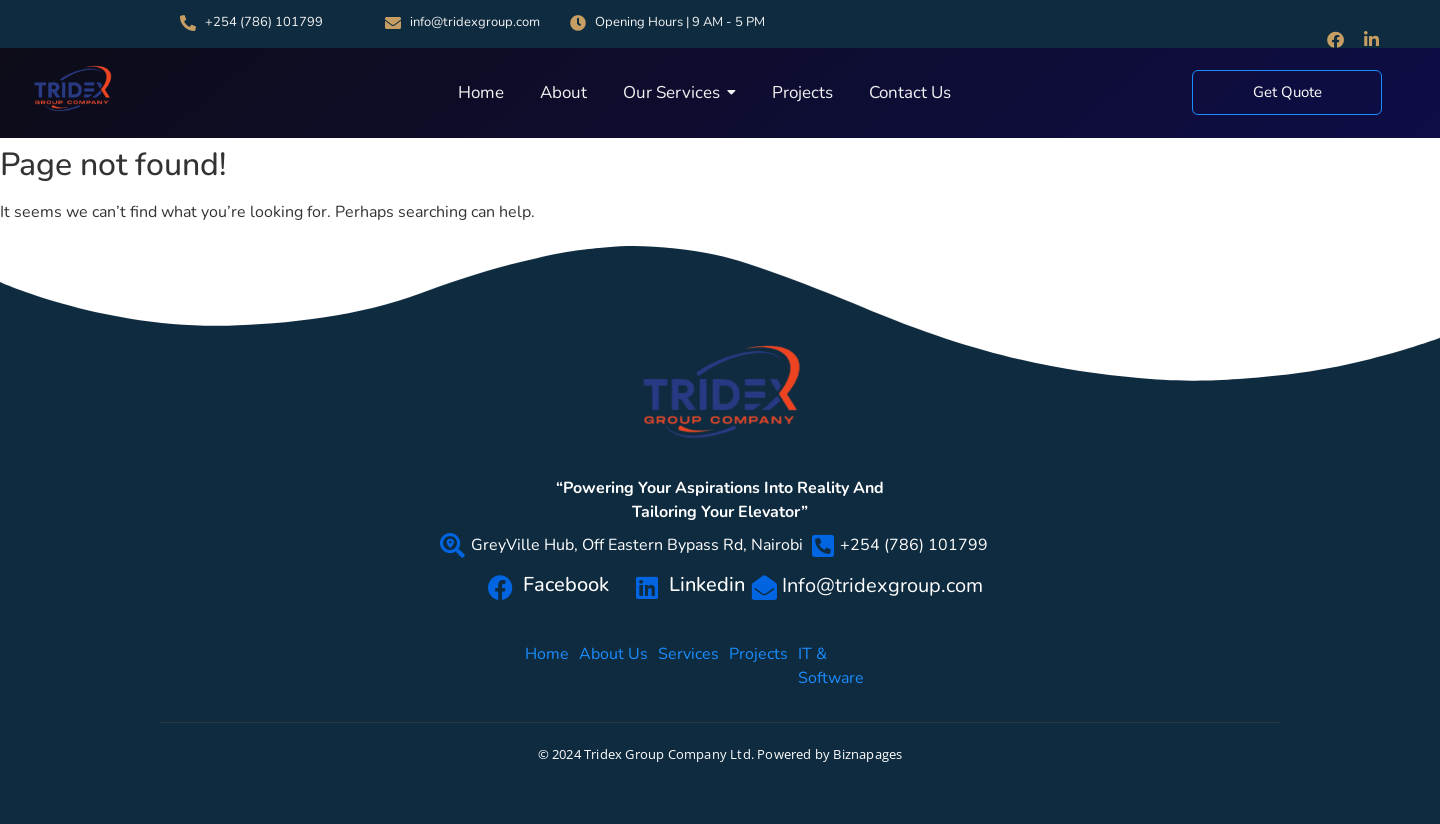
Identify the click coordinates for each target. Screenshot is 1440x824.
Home (547, 665)
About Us (613, 665)
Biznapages (867, 754)
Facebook (566, 584)
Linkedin (707, 584)
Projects (758, 665)
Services (688, 665)
